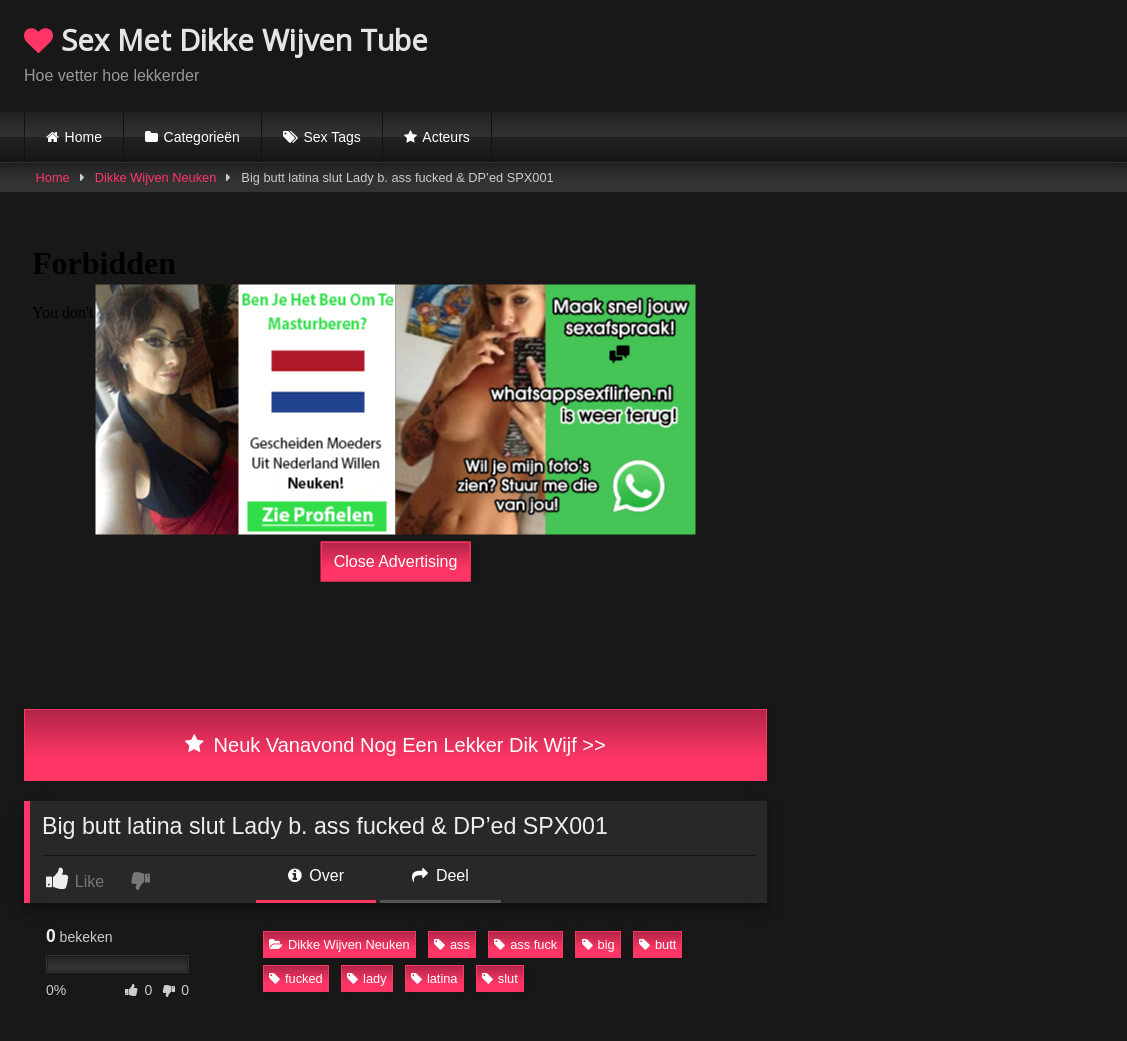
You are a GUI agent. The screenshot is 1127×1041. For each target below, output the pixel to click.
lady (366, 978)
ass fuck (525, 944)
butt (657, 944)
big (598, 944)
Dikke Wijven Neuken (156, 177)
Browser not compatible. (869, 53)
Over (316, 875)
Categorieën (202, 137)
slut (500, 978)
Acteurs (445, 137)
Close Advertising (396, 560)
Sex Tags (331, 137)
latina (434, 978)
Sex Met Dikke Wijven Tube (226, 39)
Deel (440, 875)
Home (83, 137)
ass (452, 944)
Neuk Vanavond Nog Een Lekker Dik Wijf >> (395, 745)
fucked (296, 978)
